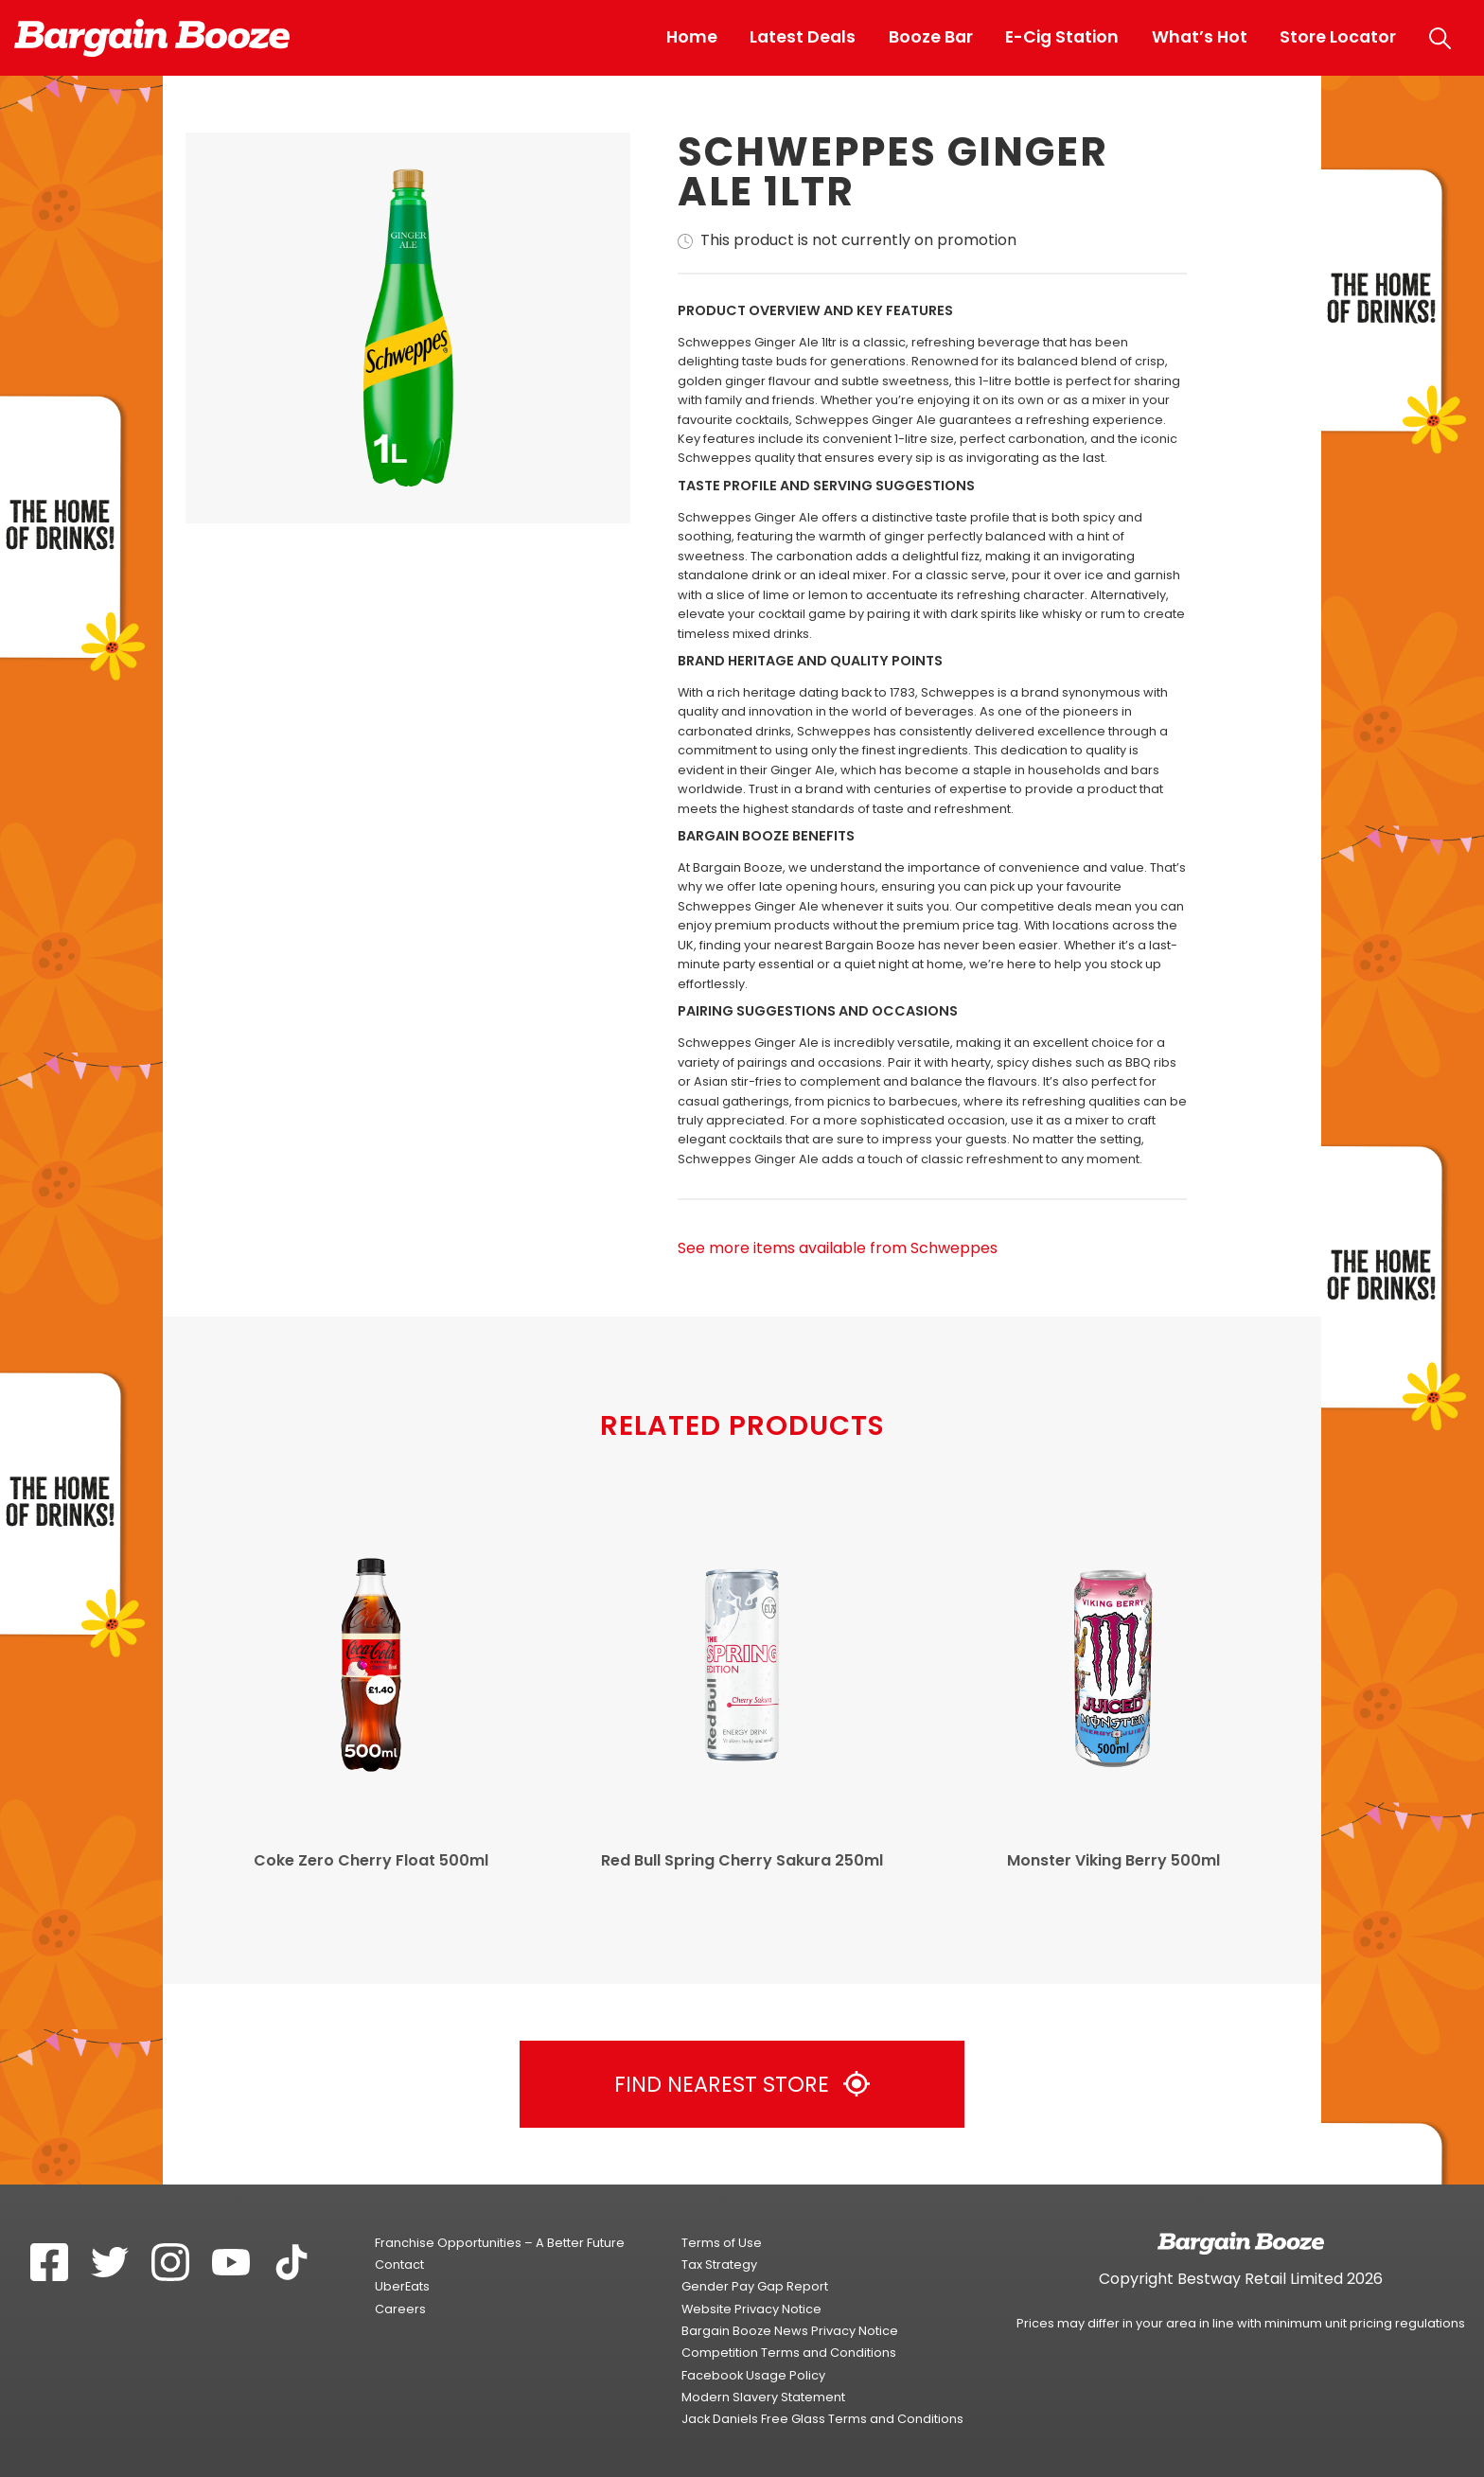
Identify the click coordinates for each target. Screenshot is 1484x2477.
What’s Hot (1199, 37)
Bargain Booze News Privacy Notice (789, 2331)
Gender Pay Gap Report (754, 2286)
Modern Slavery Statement (763, 2397)
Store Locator (1338, 37)
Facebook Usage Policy (753, 2375)
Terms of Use (721, 2243)
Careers (400, 2309)
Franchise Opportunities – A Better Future (500, 2243)
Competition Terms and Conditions (788, 2352)
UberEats (402, 2286)
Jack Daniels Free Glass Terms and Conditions (822, 2419)
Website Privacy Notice (751, 2309)
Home (691, 37)
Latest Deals (803, 37)
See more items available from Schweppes (838, 1248)
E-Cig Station (1062, 37)
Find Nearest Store (741, 2084)
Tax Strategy (719, 2264)
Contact (399, 2264)
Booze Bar (931, 37)
